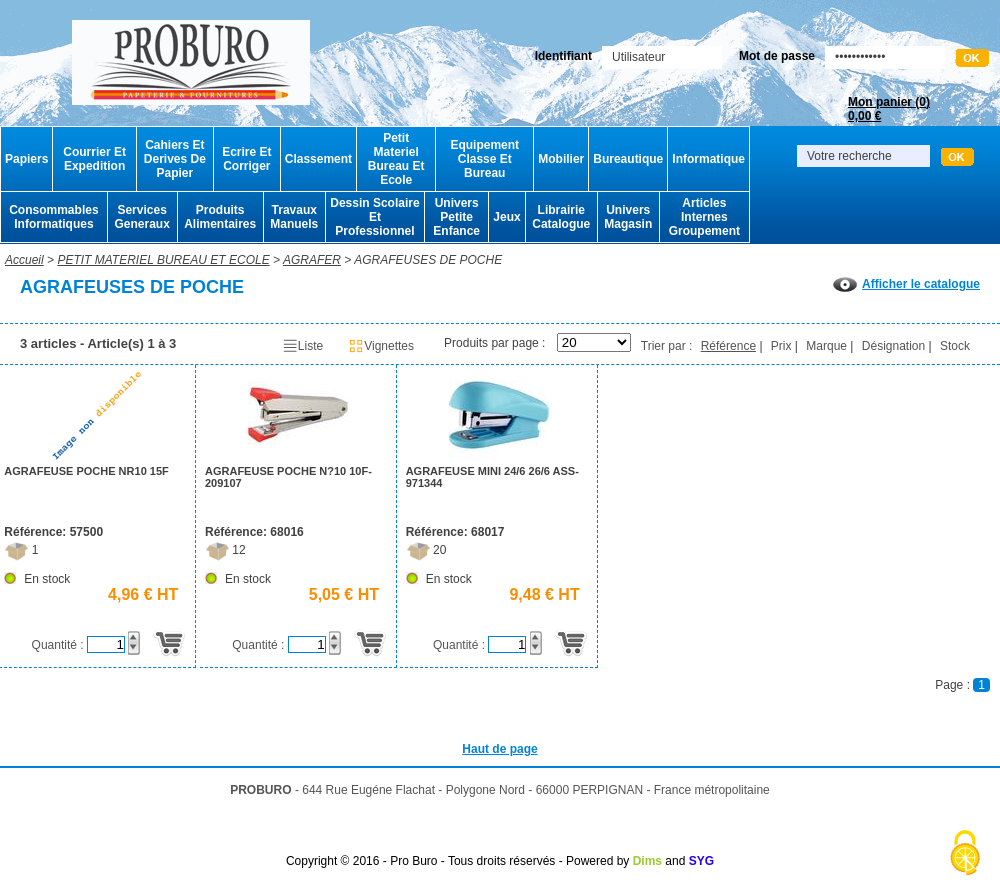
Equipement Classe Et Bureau (484, 159)
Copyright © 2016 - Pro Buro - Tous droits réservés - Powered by (457, 861)
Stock (955, 346)
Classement (318, 159)
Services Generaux (141, 217)
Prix (781, 346)
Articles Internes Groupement (704, 217)
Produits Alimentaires (220, 217)
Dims (647, 861)
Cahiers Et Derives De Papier (175, 159)
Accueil (24, 260)
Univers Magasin (628, 217)
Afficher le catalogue (906, 284)
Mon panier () (889, 109)
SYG (701, 861)
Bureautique (628, 159)
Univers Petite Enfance (456, 217)
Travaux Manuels (294, 217)
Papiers (26, 159)
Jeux (506, 217)
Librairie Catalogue (561, 217)
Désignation (893, 346)
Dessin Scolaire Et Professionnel (374, 217)
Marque (826, 346)
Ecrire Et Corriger (246, 159)
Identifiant (563, 56)
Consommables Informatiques (53, 217)
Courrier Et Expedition (94, 159)
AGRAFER (312, 260)
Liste (302, 346)
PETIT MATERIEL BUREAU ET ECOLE (163, 260)
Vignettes (381, 346)
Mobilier (561, 159)
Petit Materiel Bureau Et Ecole (396, 159)
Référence (728, 346)
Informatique (708, 159)
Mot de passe (777, 56)
